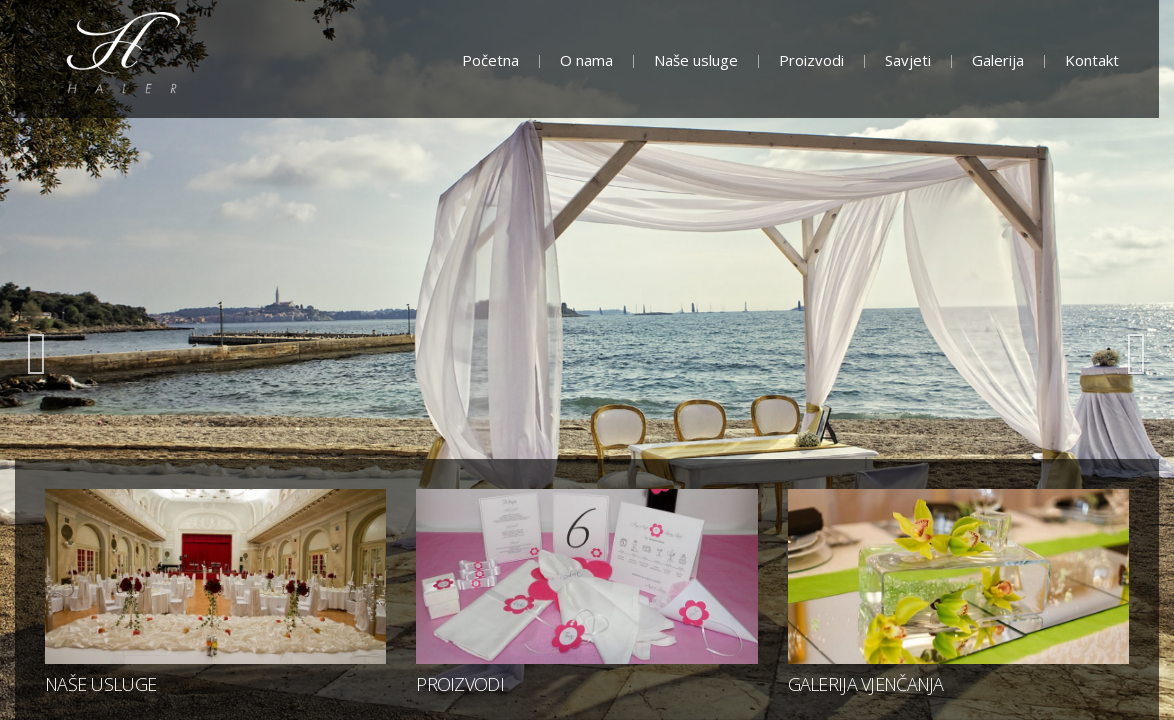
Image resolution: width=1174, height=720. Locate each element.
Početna (490, 60)
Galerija (998, 60)
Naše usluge (696, 60)
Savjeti (908, 60)
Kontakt (1092, 60)
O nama (586, 60)
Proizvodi (811, 60)
